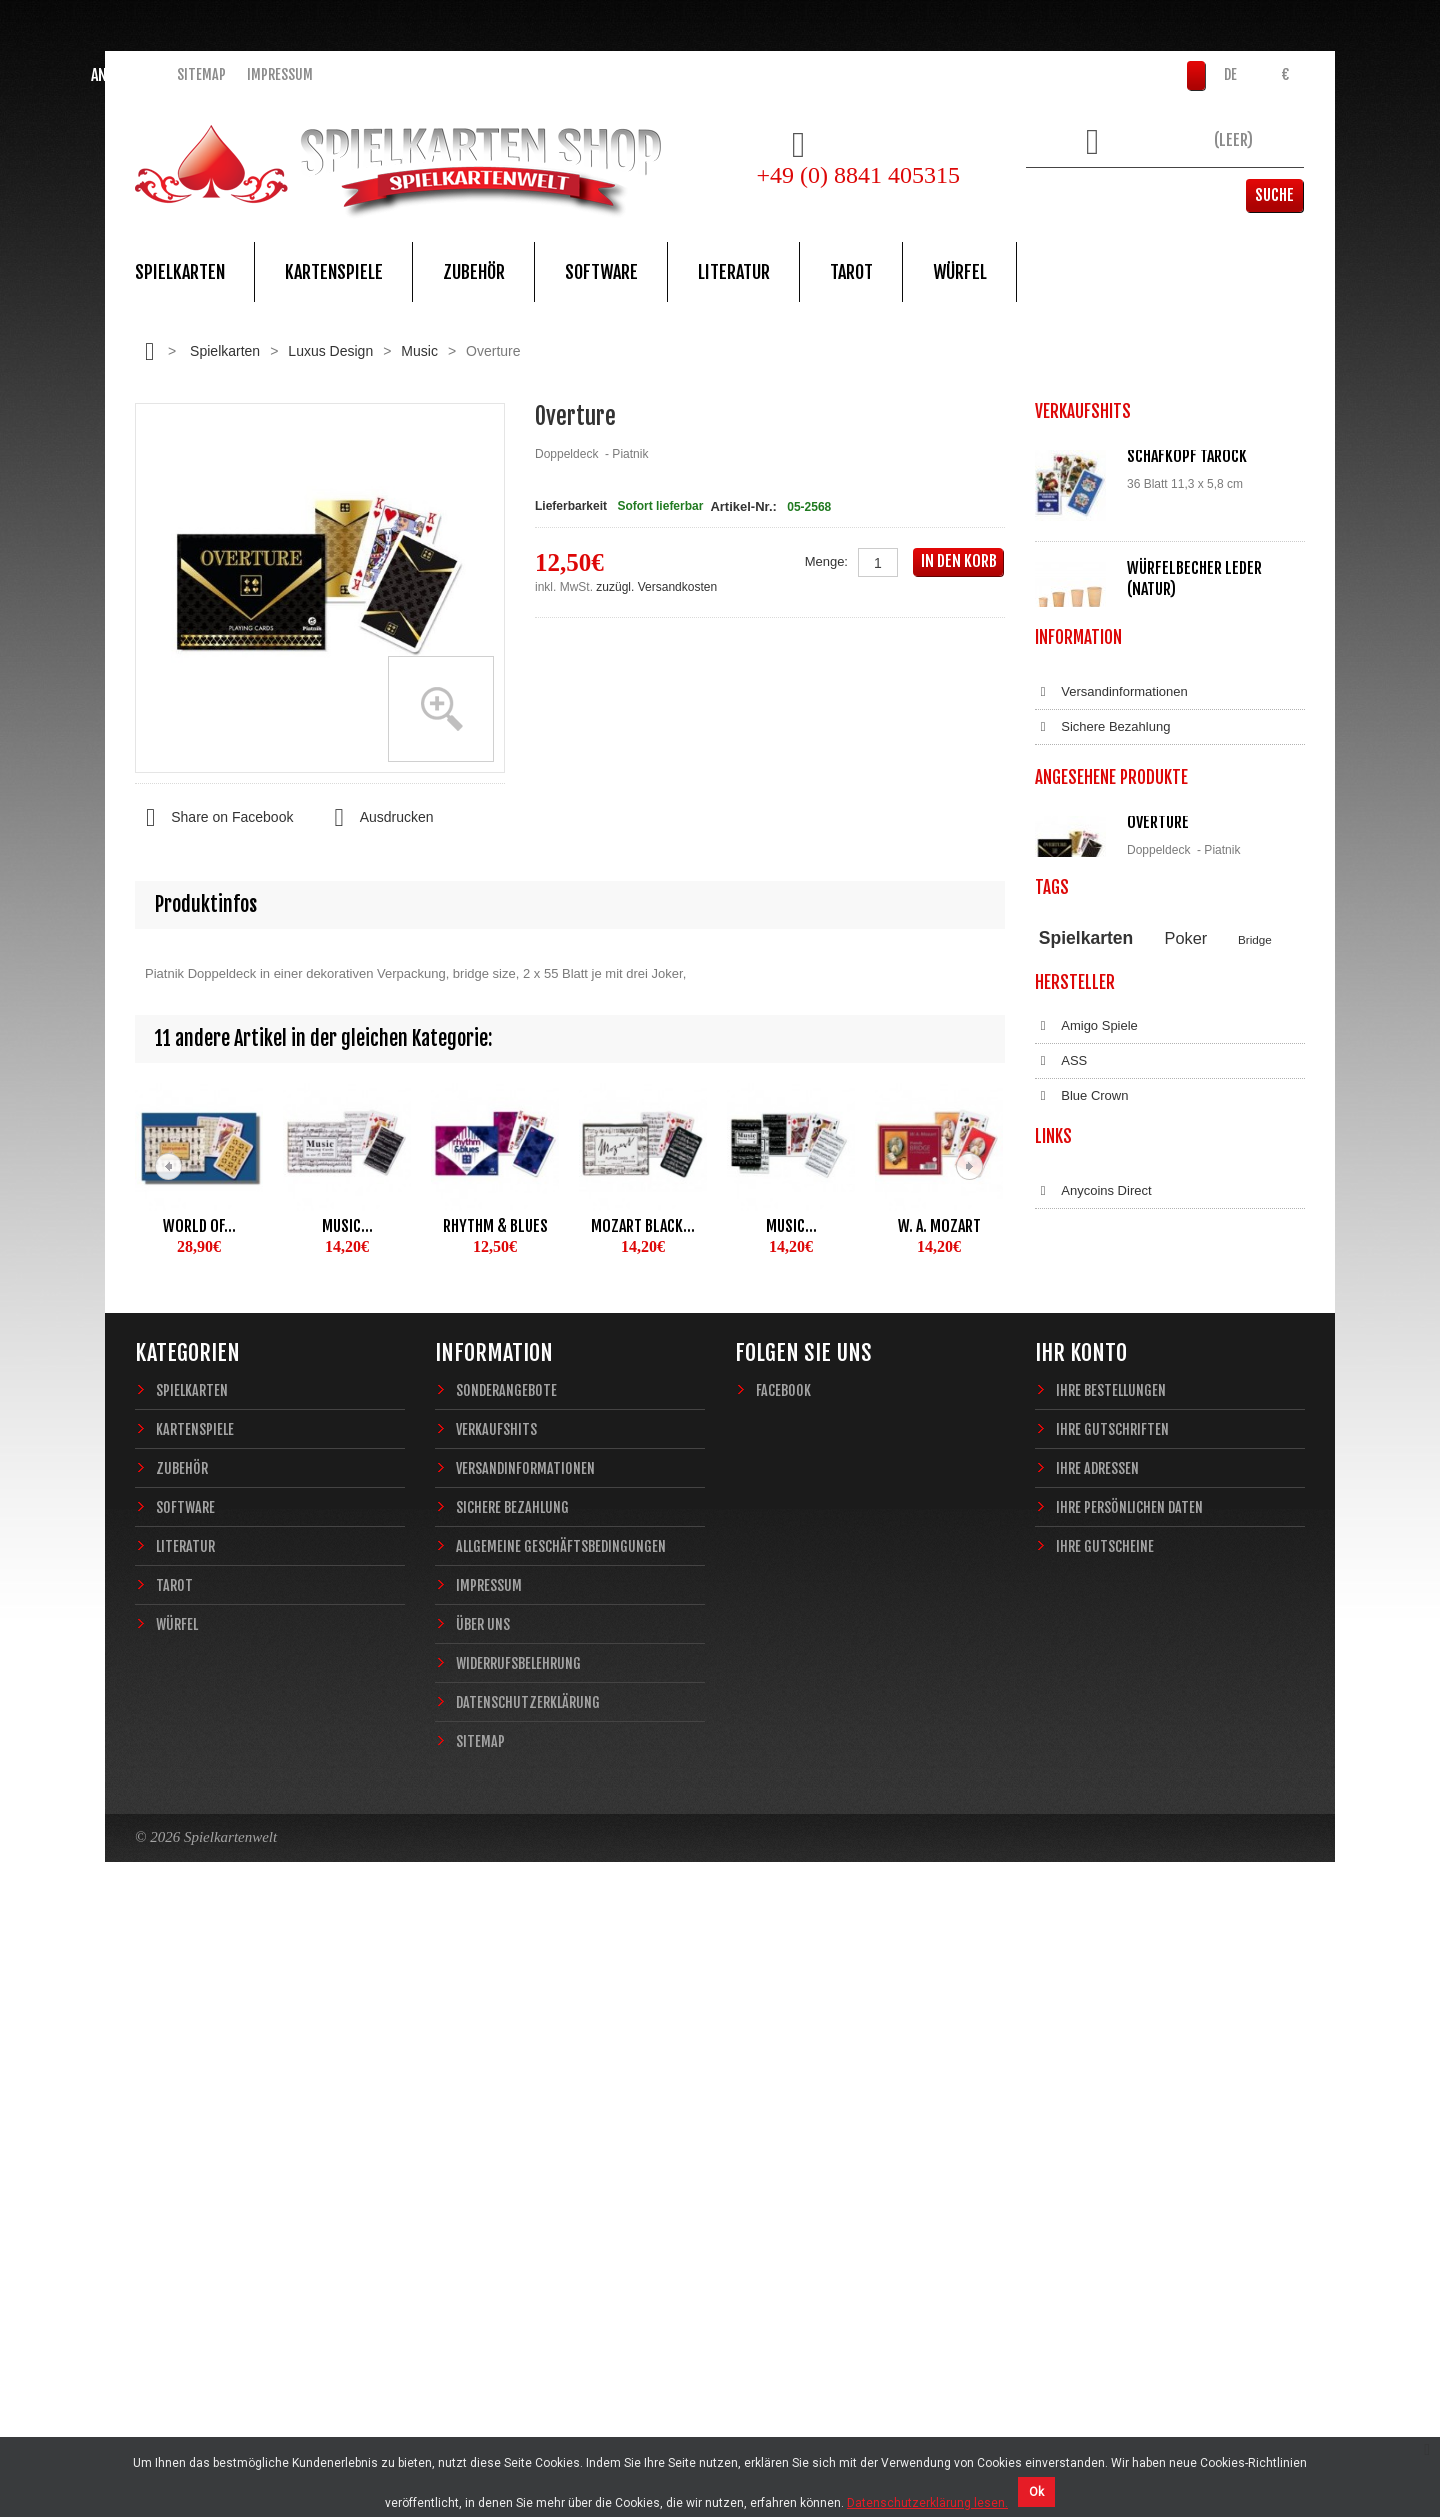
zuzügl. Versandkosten (656, 587)
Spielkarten (180, 272)
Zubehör (474, 272)
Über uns (483, 2222)
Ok (1036, 2492)
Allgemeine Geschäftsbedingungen (1149, 988)
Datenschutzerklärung (1111, 1093)
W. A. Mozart (939, 1226)
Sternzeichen (1151, 1380)
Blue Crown (1081, 1539)
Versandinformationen (1111, 918)
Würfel (960, 272)
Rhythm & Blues (495, 1226)
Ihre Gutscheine (1105, 2144)
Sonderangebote (506, 1988)
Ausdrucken (378, 818)
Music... (347, 1226)
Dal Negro (1077, 1609)
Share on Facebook (214, 818)
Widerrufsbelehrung (1105, 1058)
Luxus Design (330, 351)
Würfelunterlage (1186, 700)
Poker (1186, 1340)
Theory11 (1062, 1362)
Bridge (1255, 1341)
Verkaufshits (496, 2027)
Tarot (851, 272)
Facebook (783, 1988)
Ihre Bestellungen (1111, 1988)
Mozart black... (643, 1226)
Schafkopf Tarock (1187, 456)
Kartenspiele (334, 272)
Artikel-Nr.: (743, 506)
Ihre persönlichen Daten (1129, 2105)
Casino (1195, 1362)
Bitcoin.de (1076, 1825)
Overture (1158, 1185)
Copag (1067, 1574)
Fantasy (1216, 1380)
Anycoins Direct (1093, 1755)
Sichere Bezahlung (1102, 953)
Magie (1256, 1362)
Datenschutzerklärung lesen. (927, 2503)
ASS (1061, 1504)
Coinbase (1075, 1790)
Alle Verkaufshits (1107, 820)
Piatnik (1132, 1362)
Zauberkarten (1073, 1380)
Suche (1274, 195)
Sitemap (201, 74)
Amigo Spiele (1086, 1469)
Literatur (734, 272)
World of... (199, 1226)
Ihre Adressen (1097, 2066)
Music (419, 351)
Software (601, 272)
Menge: (826, 561)
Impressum (280, 74)
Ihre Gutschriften (1112, 2027)
